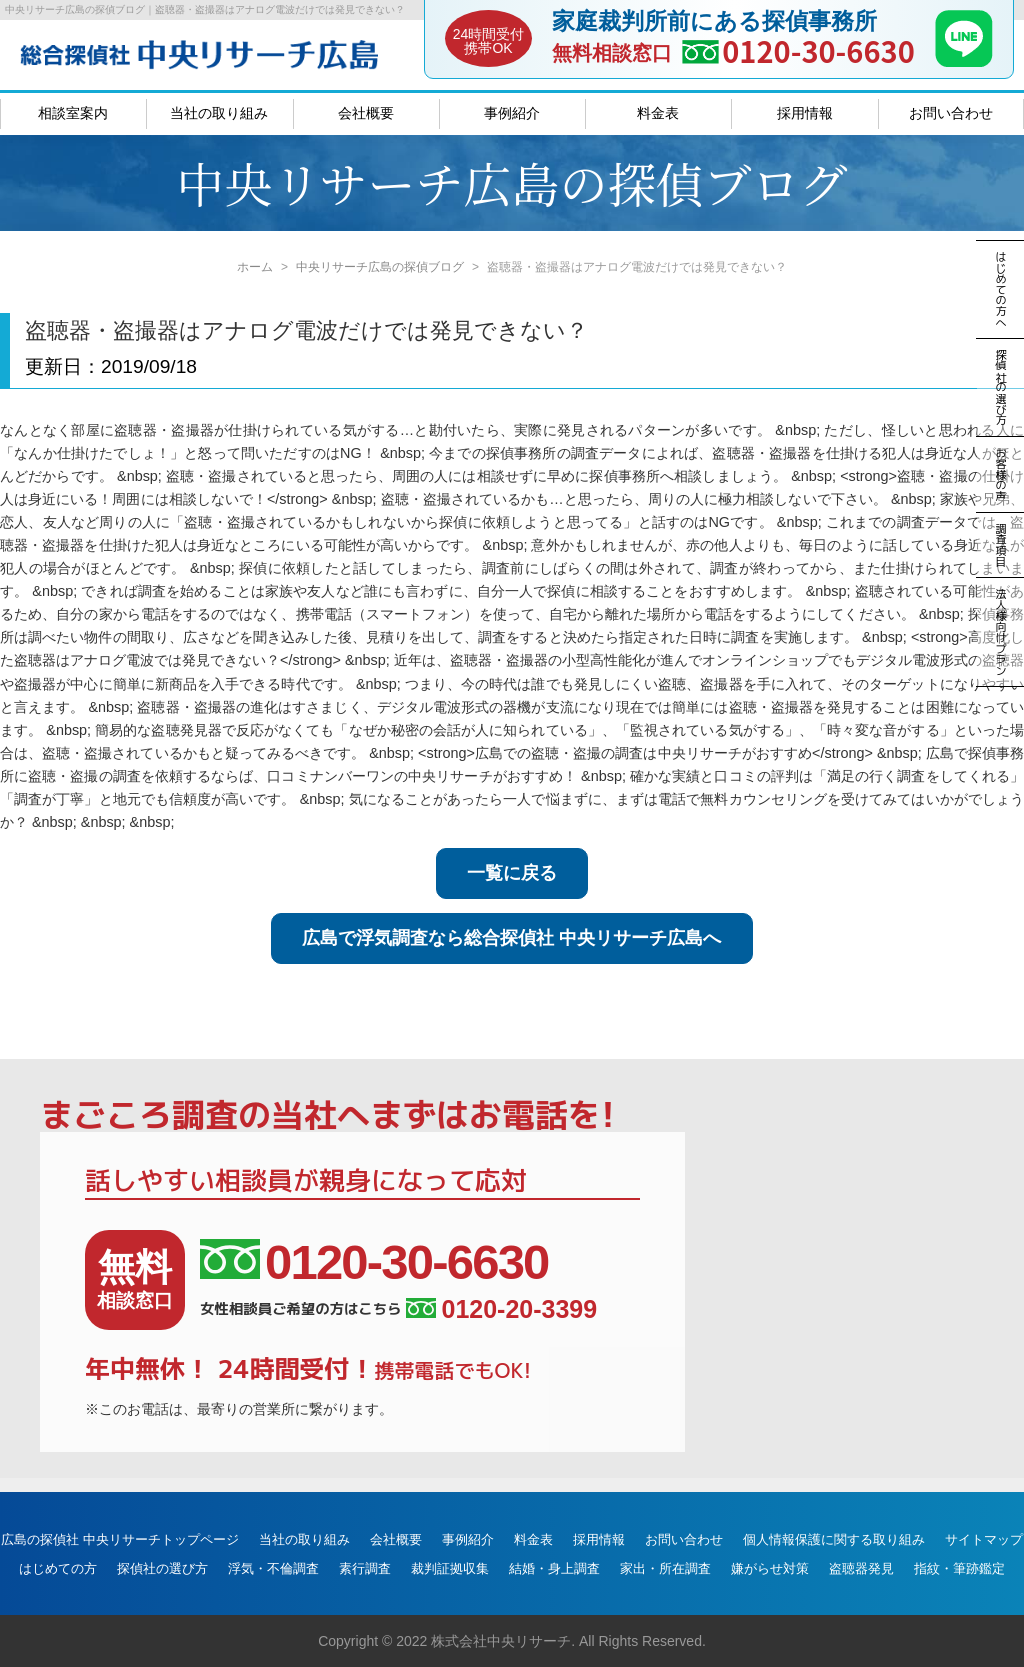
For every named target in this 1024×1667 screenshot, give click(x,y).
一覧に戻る (512, 873)
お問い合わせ (951, 113)
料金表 (658, 113)
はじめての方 (58, 1568)
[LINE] (964, 61)
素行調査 (365, 1568)
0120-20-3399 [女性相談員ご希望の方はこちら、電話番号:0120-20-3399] (501, 1309)
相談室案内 (73, 113)
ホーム (255, 267)
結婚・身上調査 (554, 1568)
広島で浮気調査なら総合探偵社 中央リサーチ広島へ (511, 938)
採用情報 (805, 113)
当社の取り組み (219, 113)
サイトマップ (984, 1539)
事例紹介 (512, 113)
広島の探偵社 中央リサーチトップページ (120, 1539)
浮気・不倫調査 (273, 1568)
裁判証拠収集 (450, 1568)
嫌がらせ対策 (770, 1568)
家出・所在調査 (665, 1568)
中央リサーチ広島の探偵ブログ (380, 267)
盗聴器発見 (861, 1568)
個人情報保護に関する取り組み (834, 1539)
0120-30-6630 (818, 50)
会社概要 (366, 113)
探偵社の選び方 (162, 1568)
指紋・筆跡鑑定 (959, 1568)
